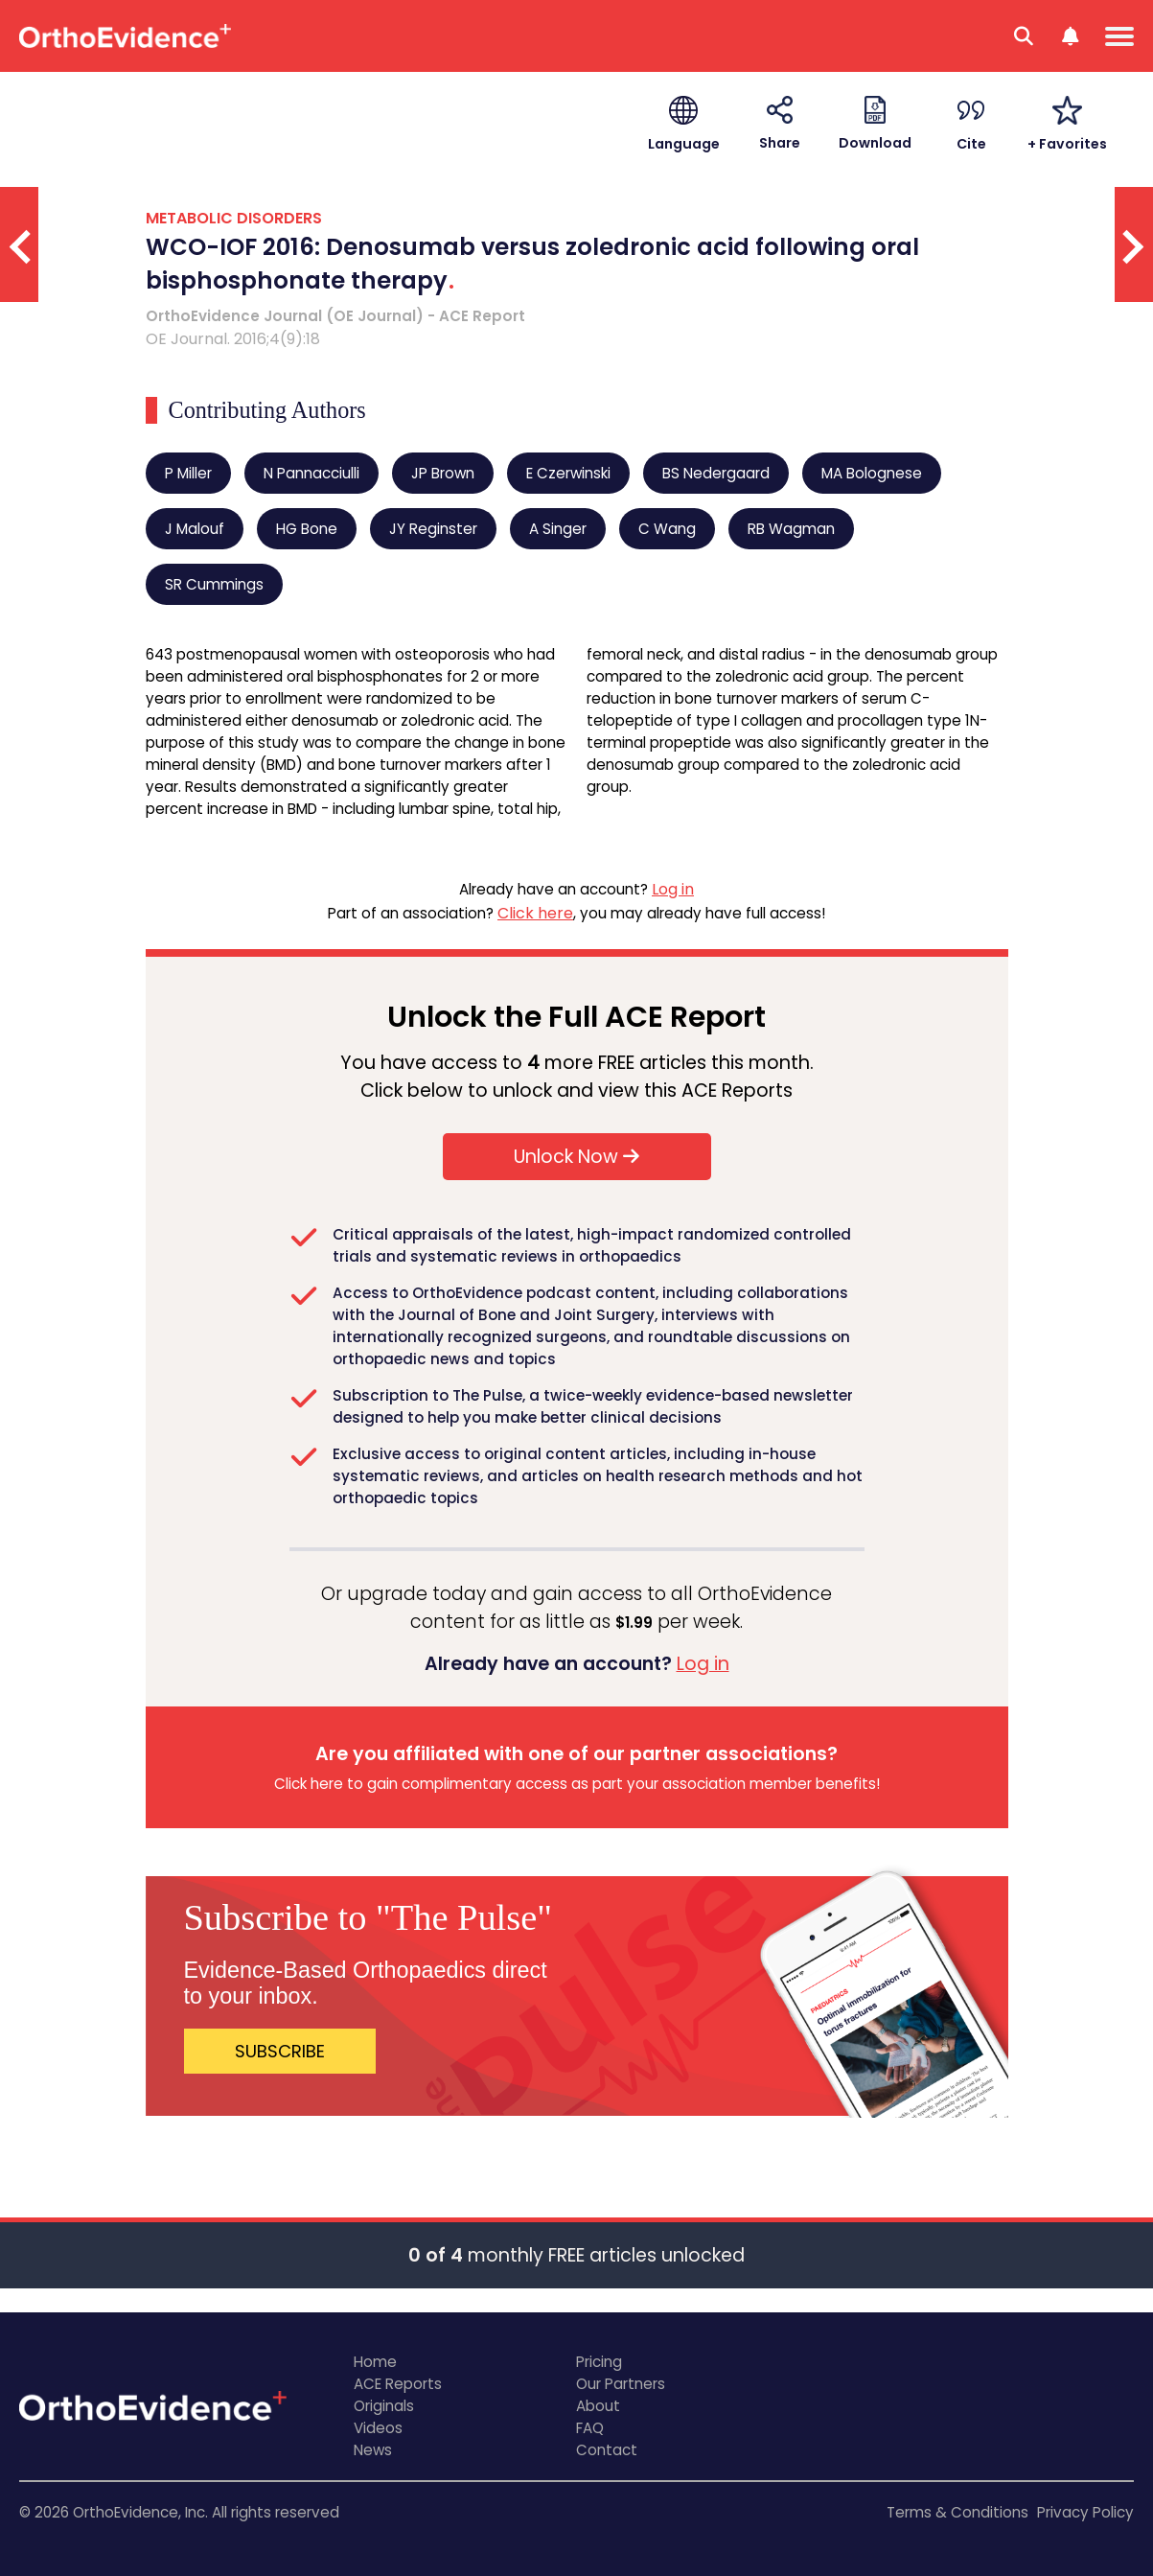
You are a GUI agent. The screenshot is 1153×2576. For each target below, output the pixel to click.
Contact (606, 2450)
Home (375, 2362)
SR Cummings (214, 584)
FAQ (590, 2428)
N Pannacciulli (311, 473)
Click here (535, 913)
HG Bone (306, 529)
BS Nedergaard (716, 473)
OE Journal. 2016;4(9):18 (233, 339)
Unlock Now (576, 1157)
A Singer (558, 529)
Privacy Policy (1085, 2512)
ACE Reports (398, 2384)
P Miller (188, 473)
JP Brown (442, 473)
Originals (384, 2406)
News (373, 2450)
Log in (673, 889)
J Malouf (194, 529)
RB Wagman (791, 529)
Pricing (599, 2362)
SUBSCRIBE (280, 2051)
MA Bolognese (871, 473)
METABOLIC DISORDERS (234, 218)
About (598, 2406)
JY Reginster (433, 529)
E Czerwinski (568, 473)
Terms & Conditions (957, 2512)
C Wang (667, 529)
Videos (378, 2428)
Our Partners (620, 2384)
